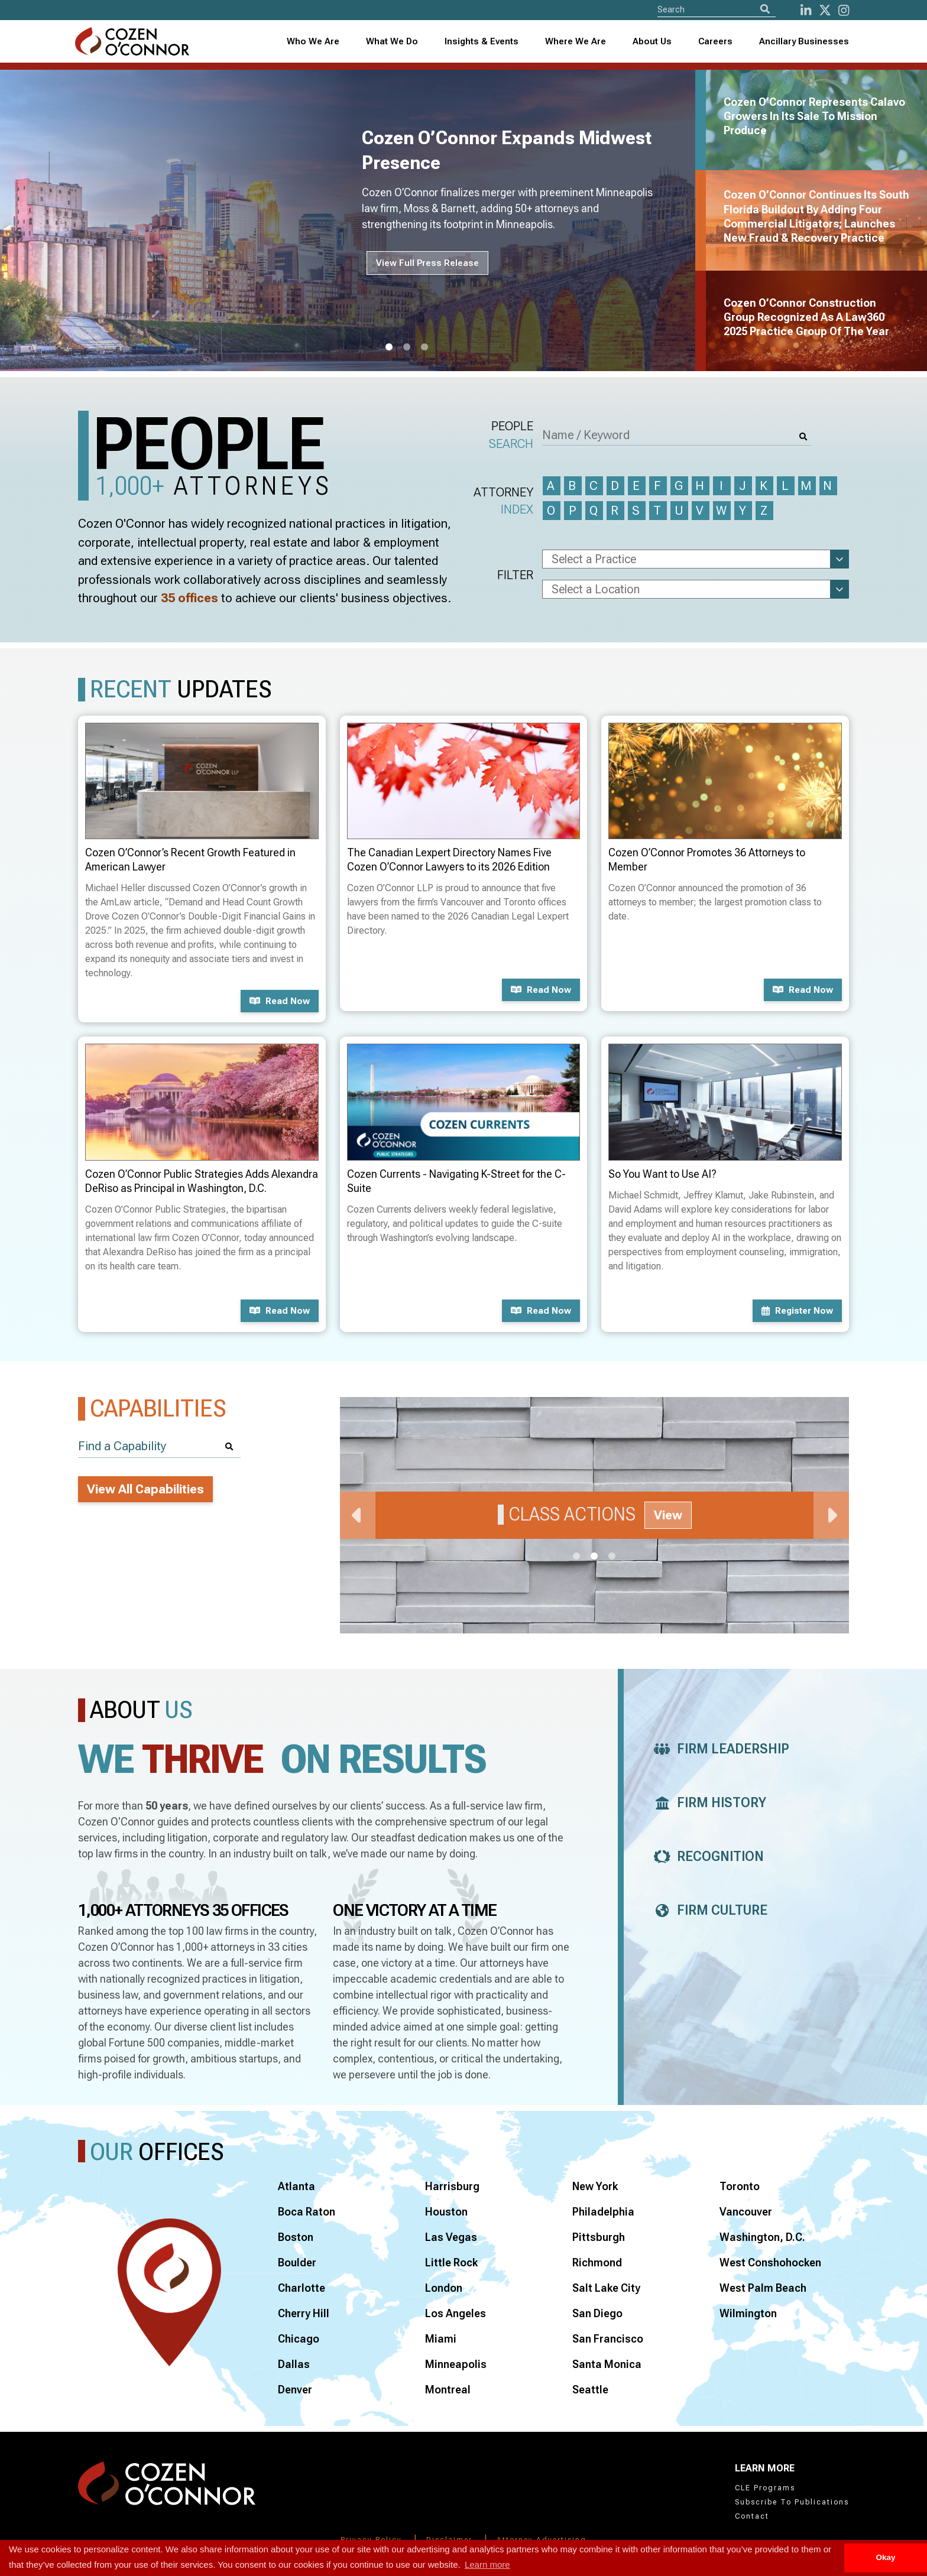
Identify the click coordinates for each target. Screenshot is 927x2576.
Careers (715, 41)
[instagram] (843, 10)
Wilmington (748, 2313)
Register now (797, 1310)
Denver (295, 2389)
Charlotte (301, 2288)
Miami (440, 2339)
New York (595, 2186)
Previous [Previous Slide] (357, 1515)
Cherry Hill (303, 2313)
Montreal (448, 2389)
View (668, 1515)
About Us (652, 41)
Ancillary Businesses (804, 41)
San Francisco (607, 2339)
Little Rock (451, 2262)
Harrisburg (452, 2186)
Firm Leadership (718, 1749)
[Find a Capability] (159, 1446)
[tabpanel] (354, 220)
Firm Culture (707, 1910)
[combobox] (482, 41)
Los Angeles (455, 2313)
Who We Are (313, 41)
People (511, 436)
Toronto (739, 2186)
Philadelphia (603, 2211)
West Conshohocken (770, 2262)
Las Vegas (451, 2237)
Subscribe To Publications (792, 2502)
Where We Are (575, 41)
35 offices (189, 598)
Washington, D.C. (762, 2237)
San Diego (597, 2313)
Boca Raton (306, 2211)
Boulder (297, 2262)
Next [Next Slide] (831, 1515)
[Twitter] (825, 10)
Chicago (298, 2339)
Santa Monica (606, 2364)
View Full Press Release (427, 263)
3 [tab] (424, 347)
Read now (279, 1001)
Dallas (294, 2364)
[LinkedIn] (805, 10)
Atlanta (296, 2186)
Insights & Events (481, 41)
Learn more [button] (487, 2564)
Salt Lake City (606, 2288)
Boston (295, 2237)
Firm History (706, 1802)
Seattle (590, 2389)
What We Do (392, 41)
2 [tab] (407, 347)
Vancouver (745, 2211)
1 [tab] (389, 347)
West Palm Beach (762, 2288)
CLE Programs (765, 2488)
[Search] (765, 9)
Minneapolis (456, 2364)
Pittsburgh (598, 2237)
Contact (752, 2516)
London (443, 2288)
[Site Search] (716, 9)
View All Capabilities (145, 1489)
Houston (446, 2211)
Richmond (597, 2262)
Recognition (705, 1856)
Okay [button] (885, 2557)
